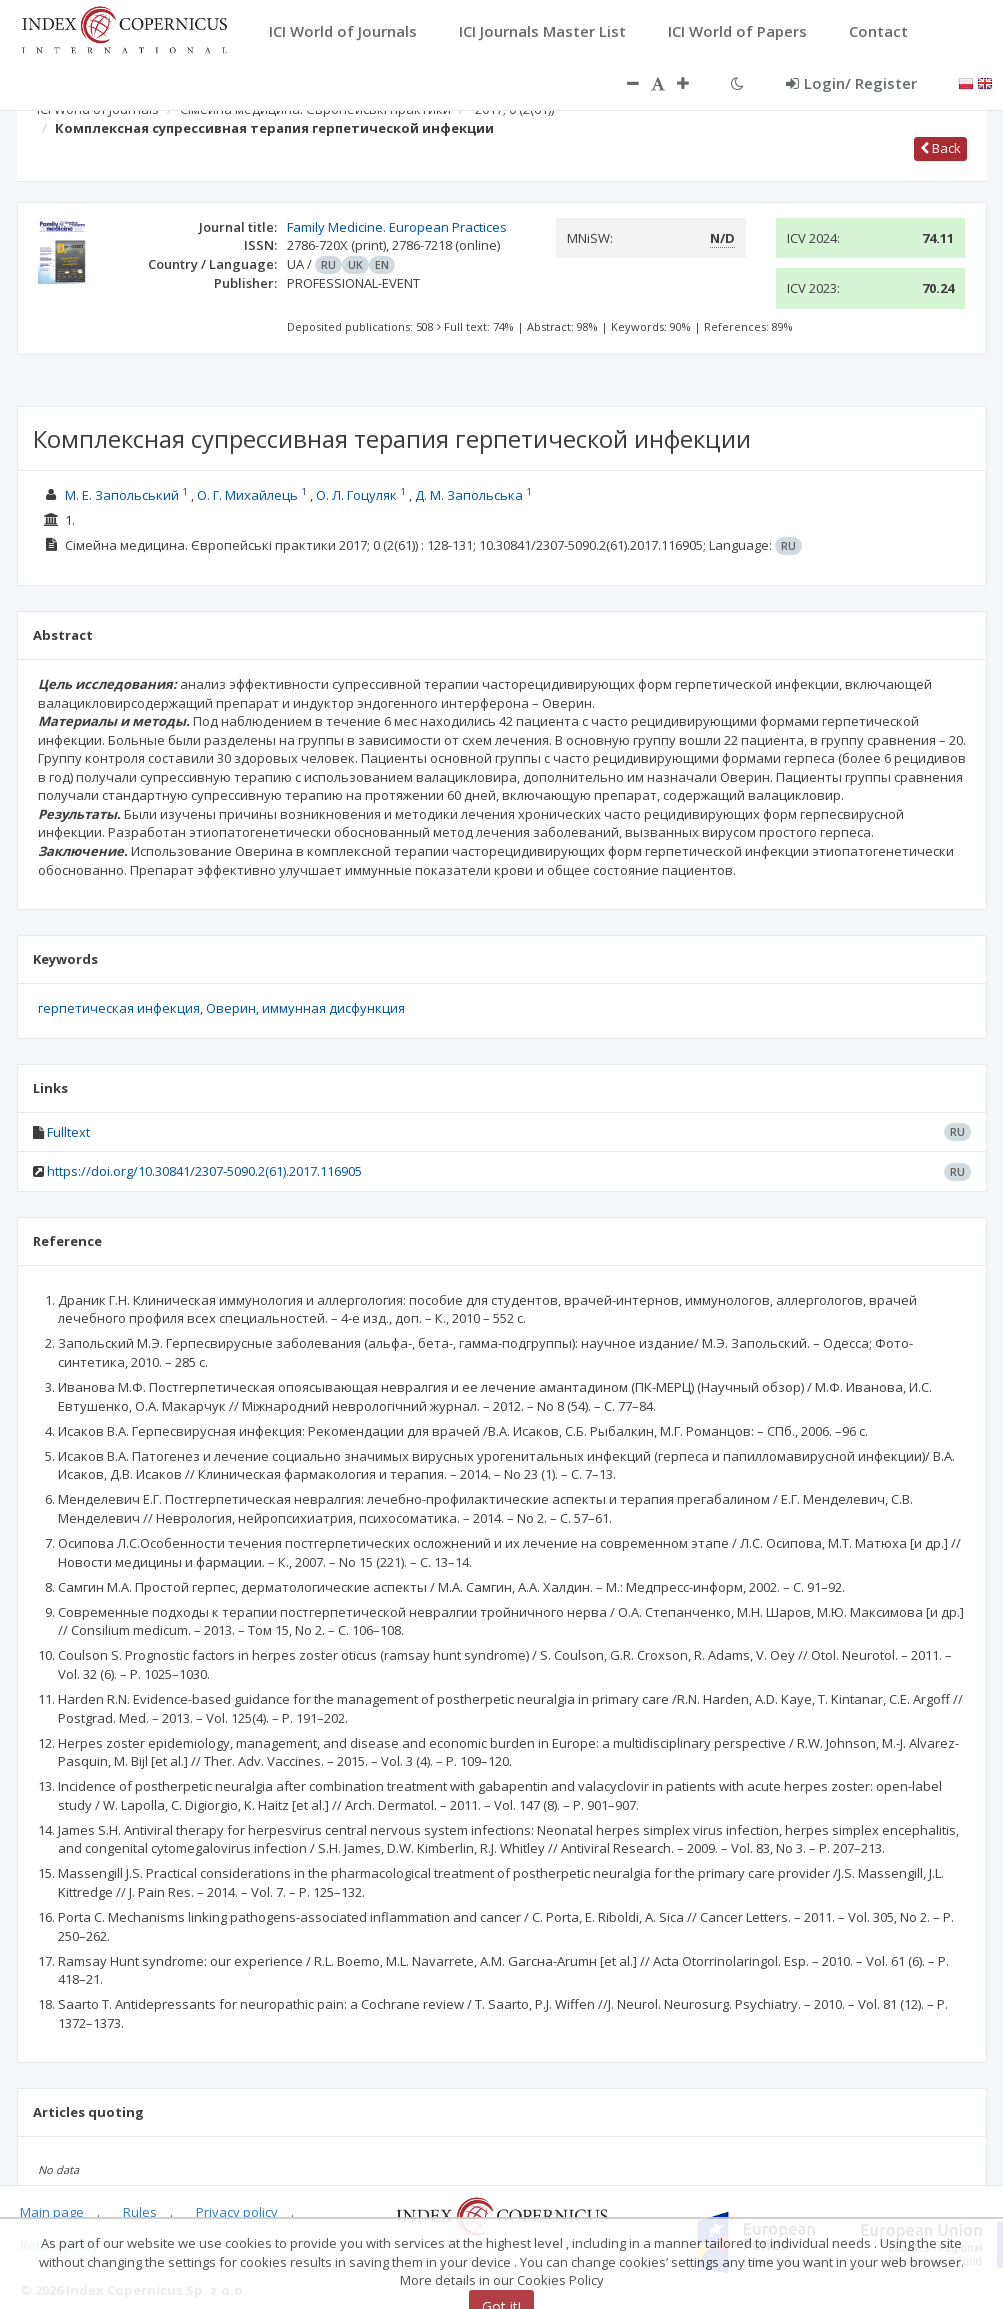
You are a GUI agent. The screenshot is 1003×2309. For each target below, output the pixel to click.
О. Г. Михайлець (247, 495)
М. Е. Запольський (122, 495)
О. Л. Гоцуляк (356, 495)
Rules (140, 2212)
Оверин (231, 1008)
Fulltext (68, 1132)
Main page (52, 2212)
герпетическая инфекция (119, 1008)
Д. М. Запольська (469, 495)
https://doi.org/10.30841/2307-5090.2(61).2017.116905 (204, 1171)
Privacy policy (237, 2212)
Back (940, 148)
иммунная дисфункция (333, 1008)
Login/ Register (851, 83)
